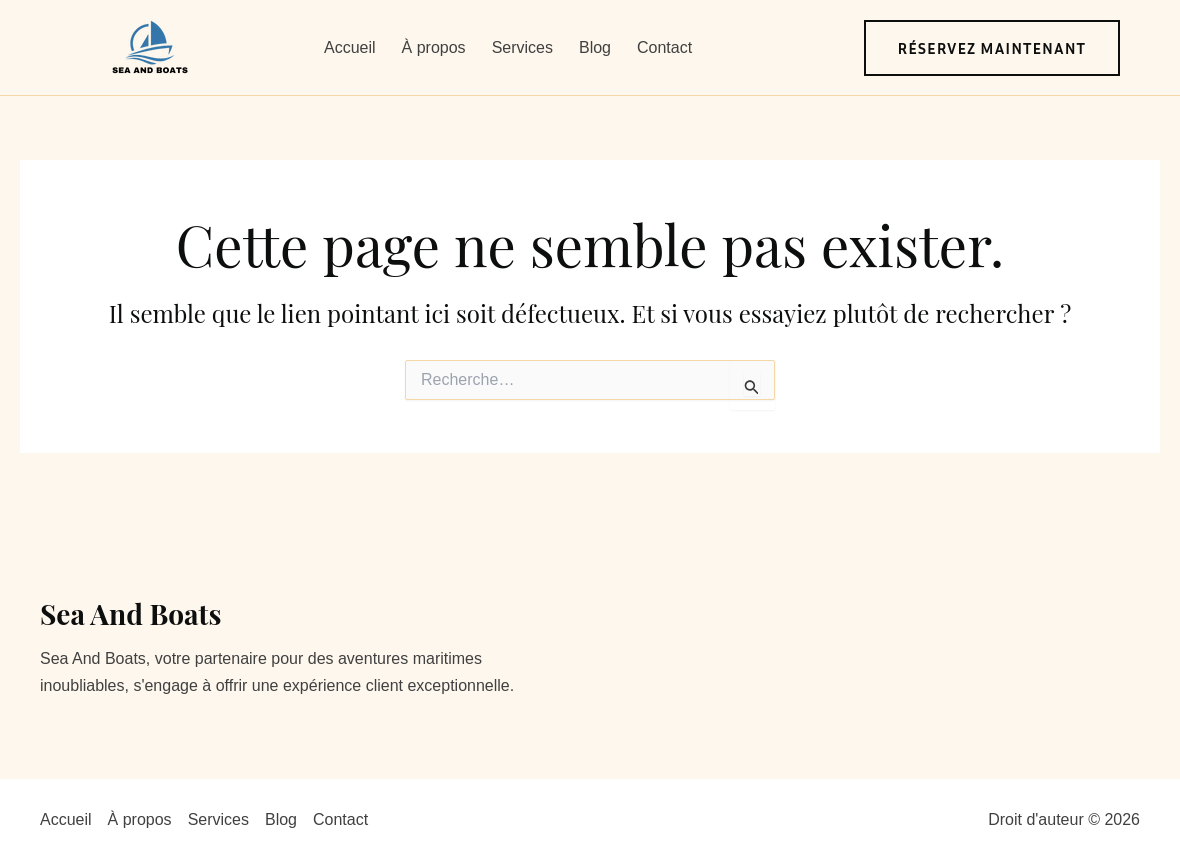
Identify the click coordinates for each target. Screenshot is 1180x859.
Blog (595, 48)
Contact (664, 48)
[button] (992, 48)
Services (522, 48)
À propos (434, 48)
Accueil (350, 48)
